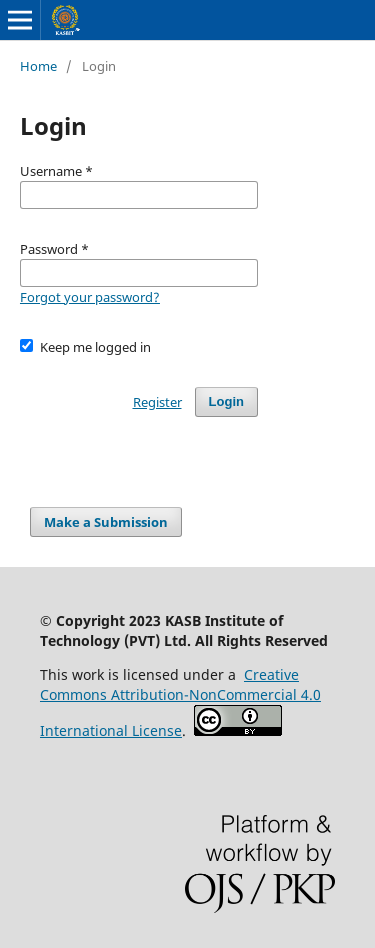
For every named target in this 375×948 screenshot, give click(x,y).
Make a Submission (106, 522)
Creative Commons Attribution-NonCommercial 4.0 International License (180, 702)
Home (38, 66)
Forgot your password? (90, 297)
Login (226, 401)
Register (157, 402)
